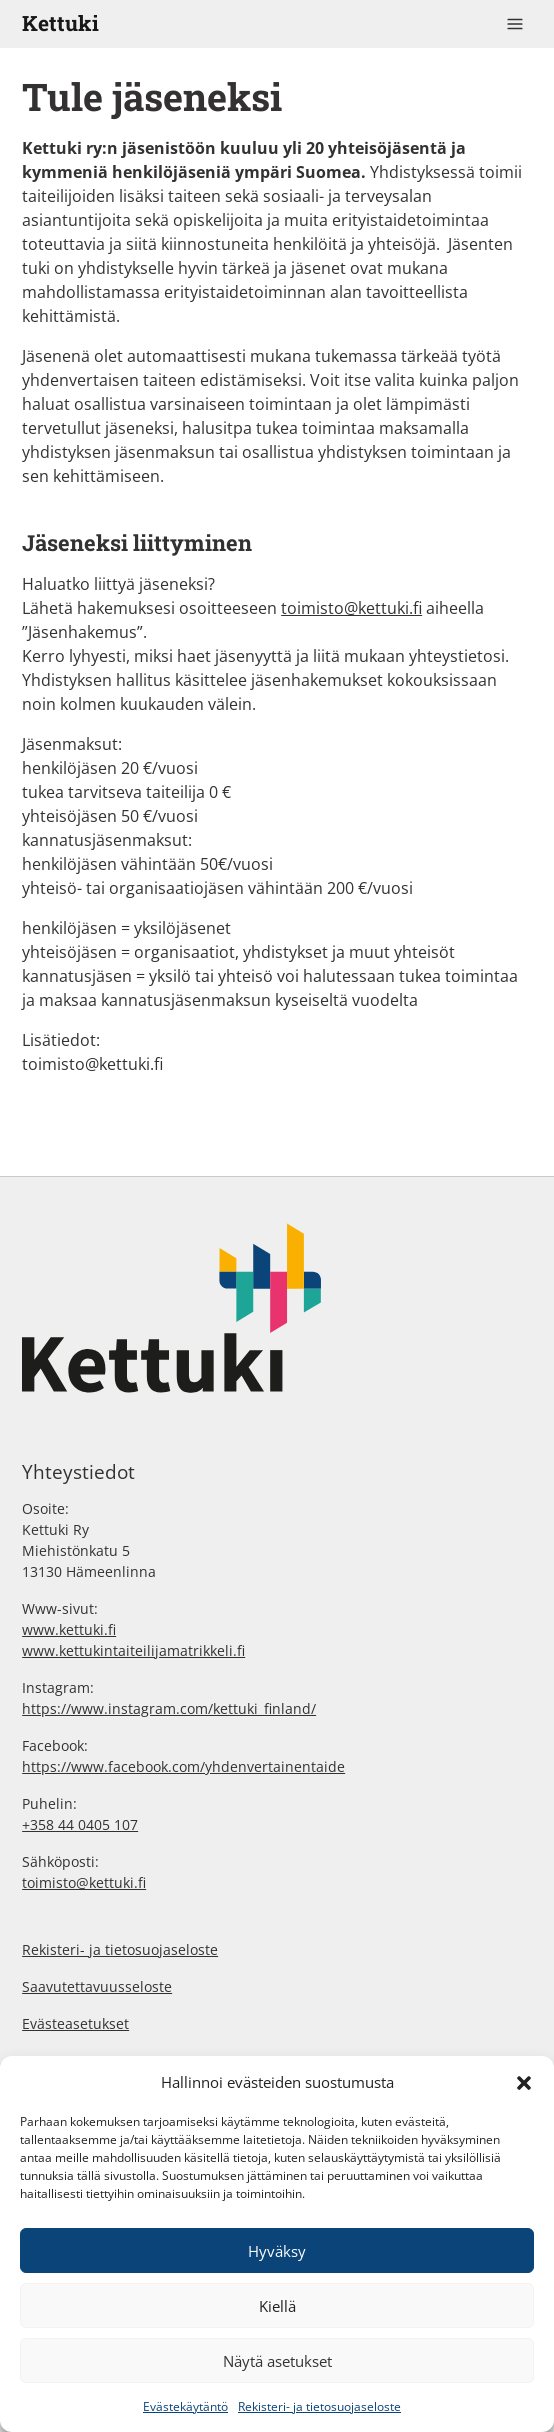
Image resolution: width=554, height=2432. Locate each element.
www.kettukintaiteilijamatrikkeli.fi (133, 1650)
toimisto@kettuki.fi (351, 608)
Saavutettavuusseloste (97, 1986)
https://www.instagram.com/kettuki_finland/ (169, 1708)
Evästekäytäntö (185, 2406)
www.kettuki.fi (69, 1629)
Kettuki (60, 23)
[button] (524, 2082)
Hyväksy (277, 2251)
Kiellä (277, 2306)
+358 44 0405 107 (80, 1824)
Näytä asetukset (277, 2361)
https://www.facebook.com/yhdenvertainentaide (183, 1766)
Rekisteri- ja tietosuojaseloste (319, 2406)
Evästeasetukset (75, 2023)
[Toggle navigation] (515, 24)
